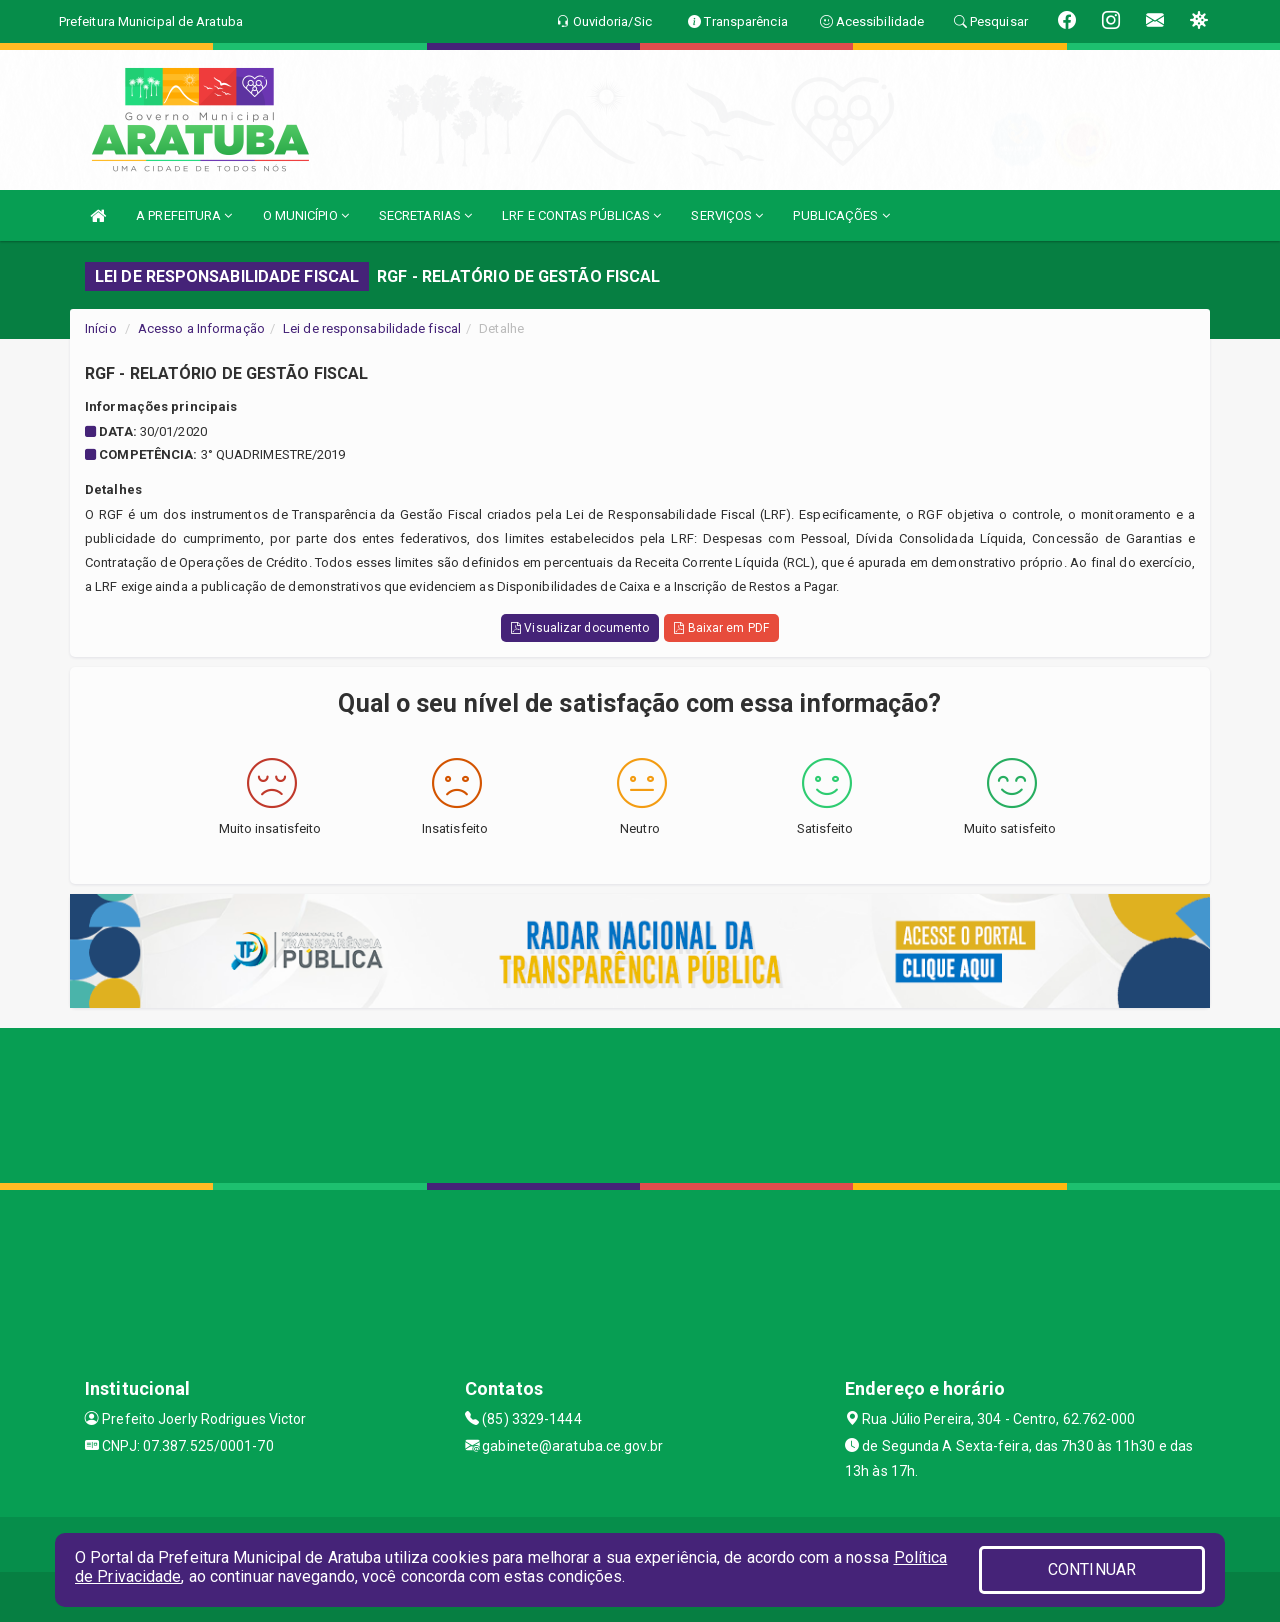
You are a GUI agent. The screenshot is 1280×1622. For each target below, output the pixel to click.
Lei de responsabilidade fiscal (372, 328)
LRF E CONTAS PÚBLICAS (581, 215)
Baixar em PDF (721, 628)
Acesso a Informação (201, 328)
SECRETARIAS (425, 215)
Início (101, 328)
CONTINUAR (1092, 1569)
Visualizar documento (580, 628)
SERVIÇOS (727, 215)
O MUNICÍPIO (306, 215)
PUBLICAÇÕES (841, 215)
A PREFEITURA (184, 215)
